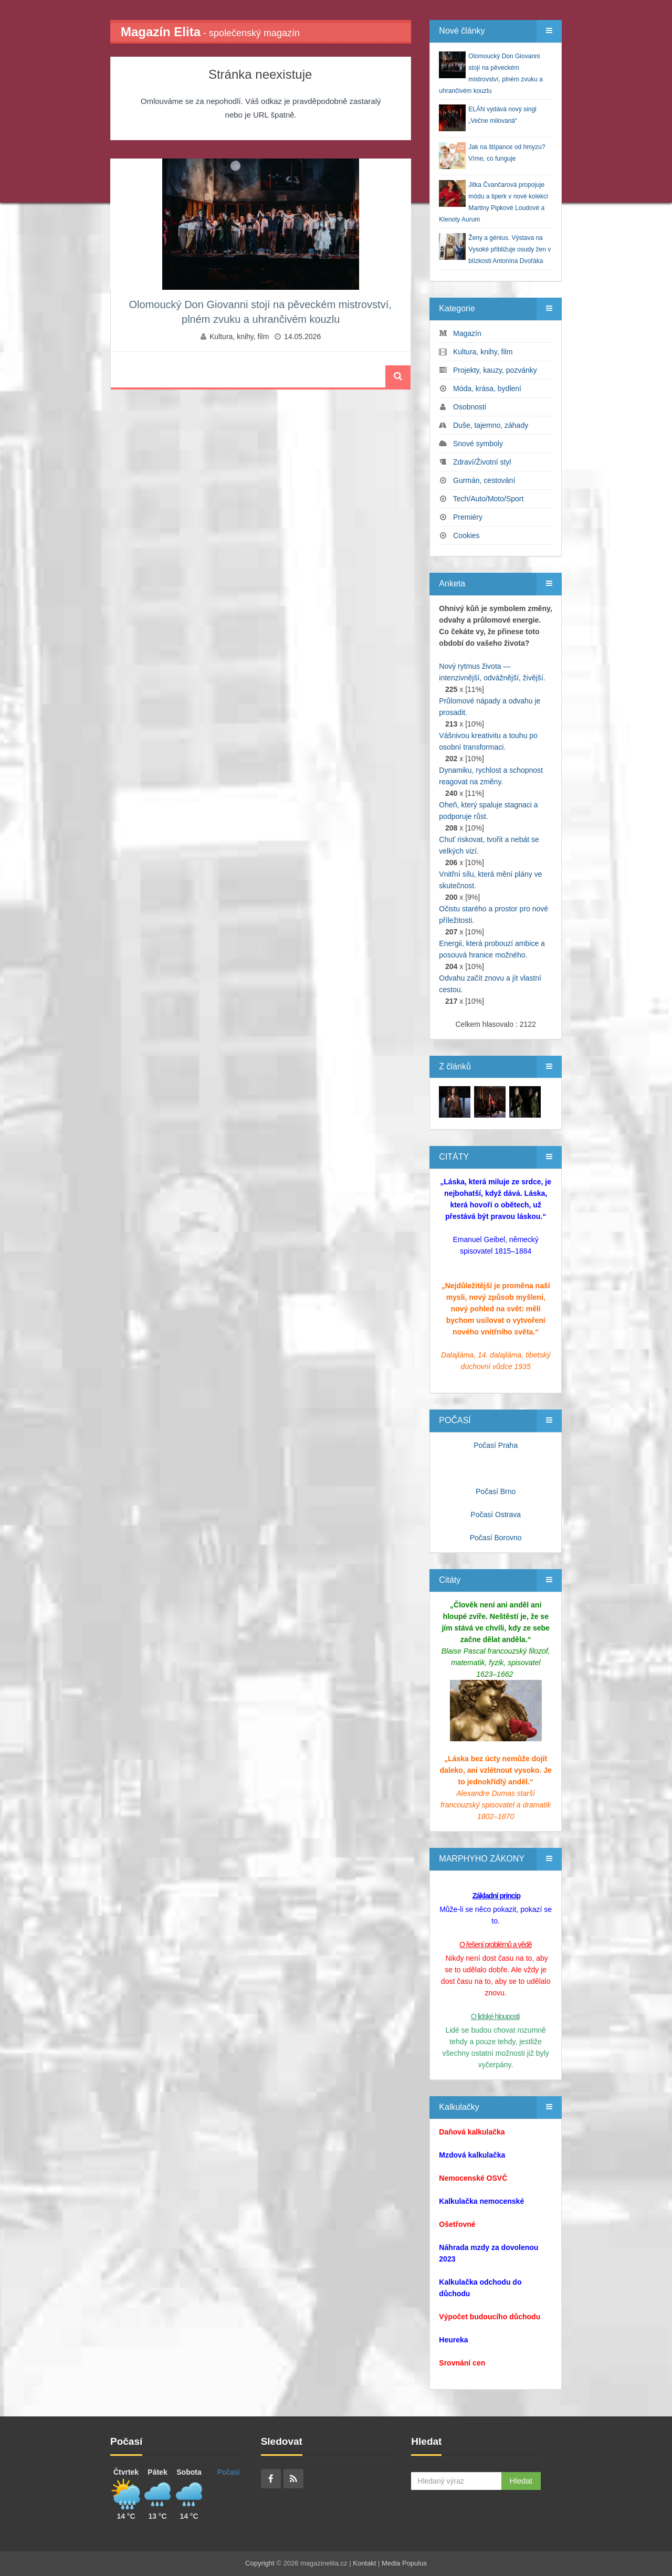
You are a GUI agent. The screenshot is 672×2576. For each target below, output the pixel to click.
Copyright (260, 2563)
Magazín (467, 333)
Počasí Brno (496, 1491)
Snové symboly (478, 443)
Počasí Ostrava (495, 1514)
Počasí (228, 2472)
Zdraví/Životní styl (482, 462)
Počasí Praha (496, 1445)
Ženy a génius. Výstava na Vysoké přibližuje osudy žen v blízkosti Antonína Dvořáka (509, 249)
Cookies (466, 535)
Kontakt (364, 2563)
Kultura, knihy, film (239, 336)
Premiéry (467, 517)
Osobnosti (469, 407)
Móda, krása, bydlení (487, 388)
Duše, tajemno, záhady (490, 425)
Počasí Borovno (496, 1537)
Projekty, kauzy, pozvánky (495, 370)
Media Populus (404, 2563)
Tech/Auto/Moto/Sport (488, 499)
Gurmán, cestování (484, 480)
